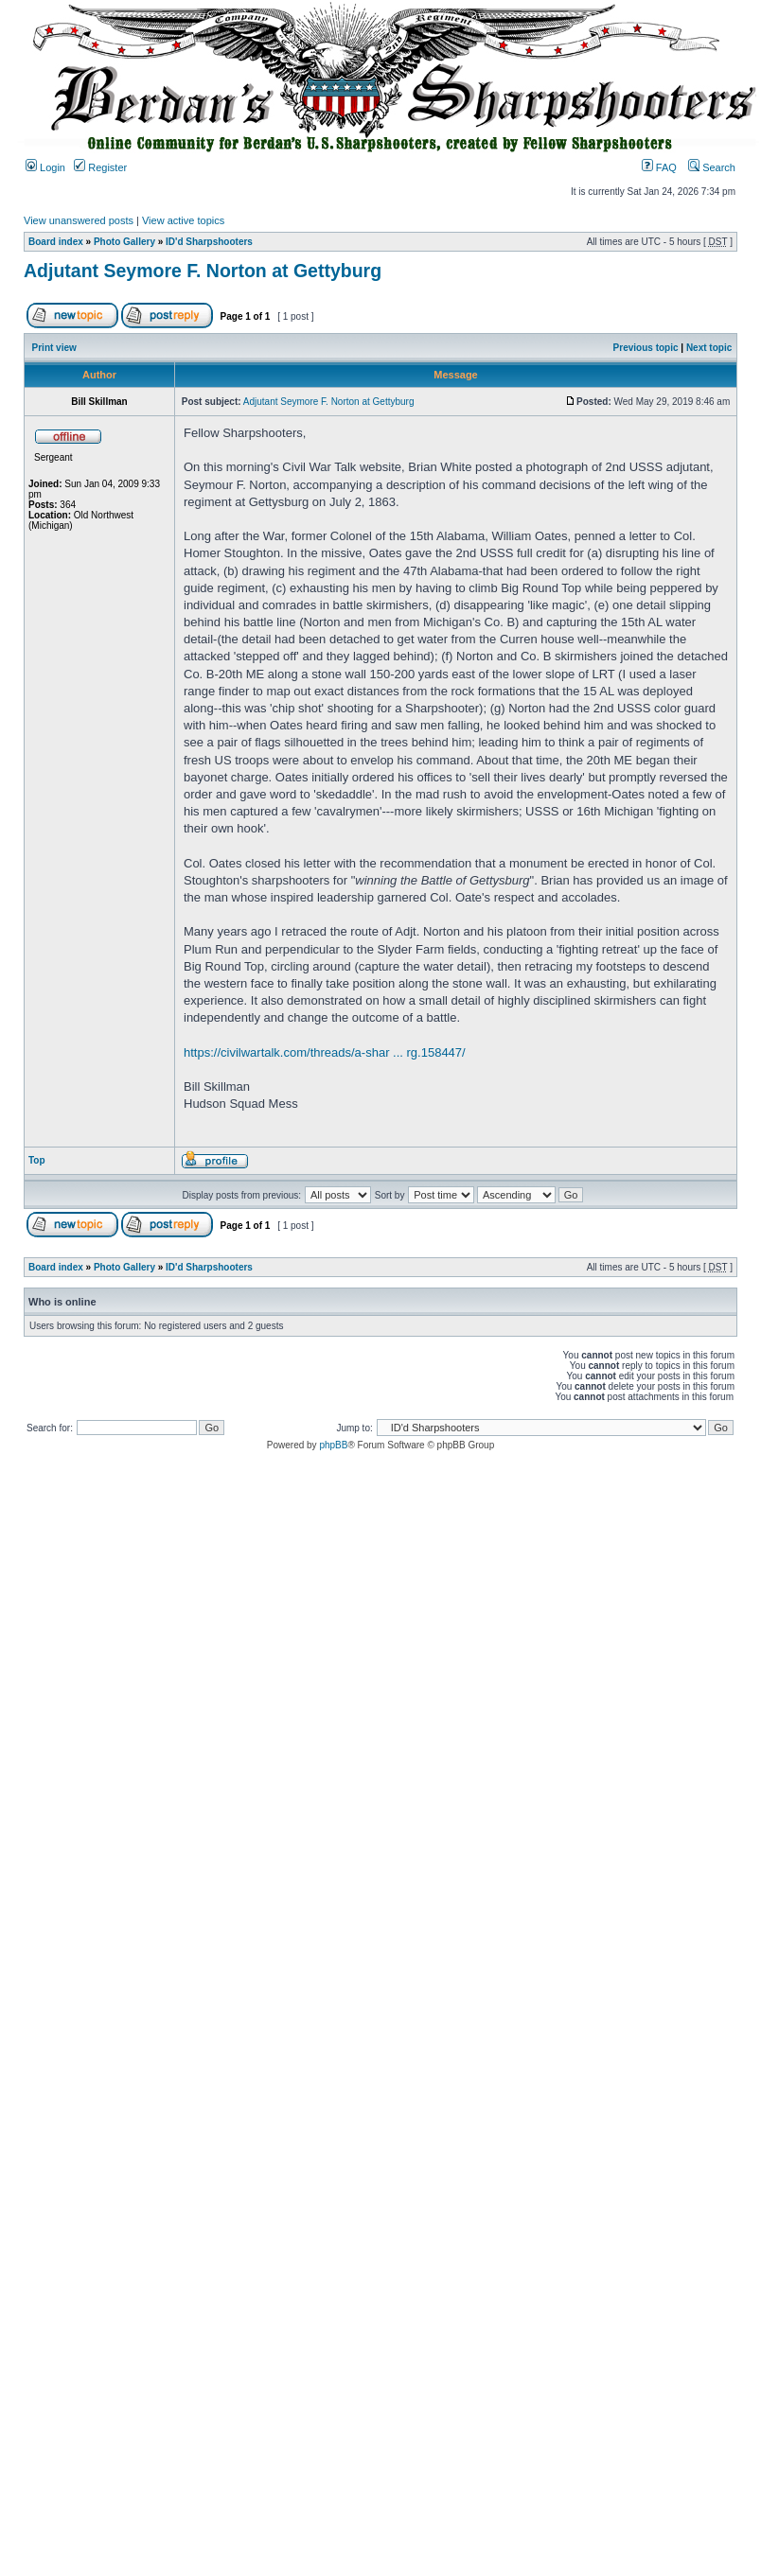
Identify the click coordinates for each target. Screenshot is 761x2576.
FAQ (659, 167)
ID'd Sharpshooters (209, 242)
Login (45, 167)
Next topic (709, 347)
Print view (54, 347)
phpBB (333, 1445)
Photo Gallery (124, 242)
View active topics (183, 220)
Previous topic (646, 347)
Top (36, 1160)
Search (711, 167)
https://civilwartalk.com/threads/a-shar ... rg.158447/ (325, 1052)
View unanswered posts (78, 220)
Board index (55, 242)
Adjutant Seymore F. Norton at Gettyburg (202, 270)
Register (100, 167)
